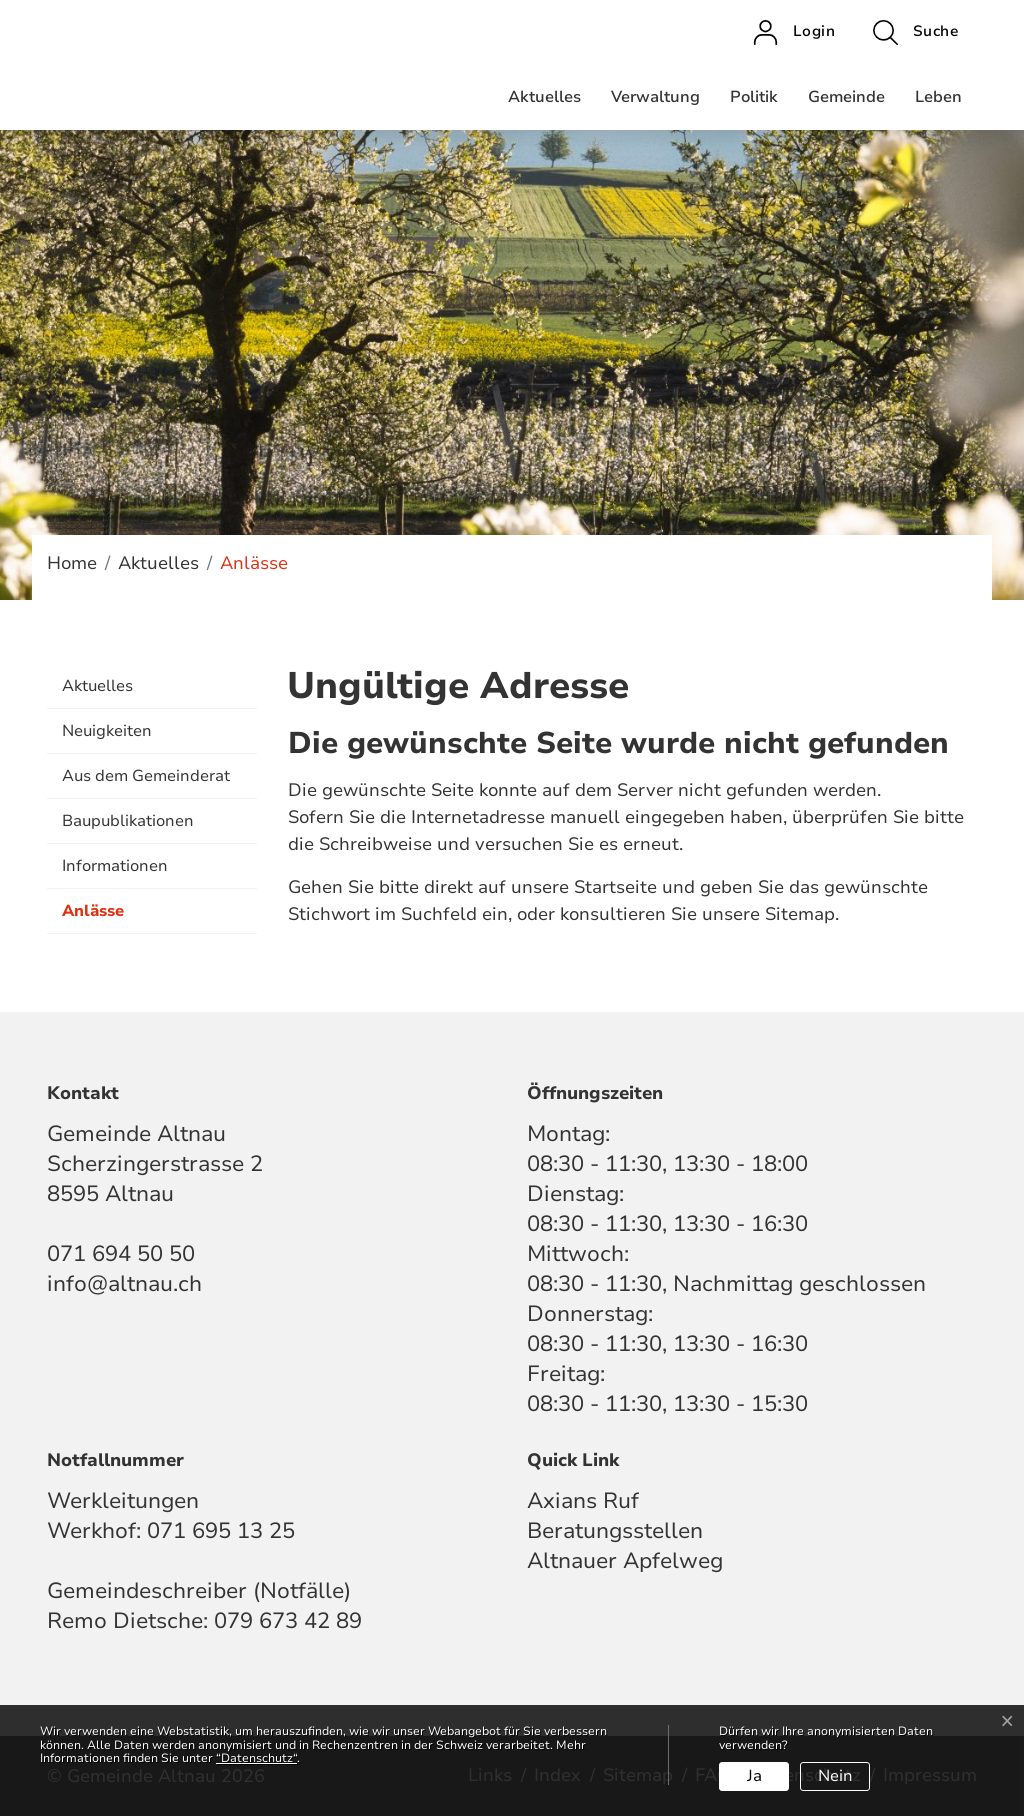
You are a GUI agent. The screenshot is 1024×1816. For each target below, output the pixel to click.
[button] (915, 32)
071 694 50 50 (121, 1254)
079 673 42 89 (288, 1621)
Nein (835, 1776)
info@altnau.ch (124, 1284)
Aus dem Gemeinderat (146, 776)
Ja (754, 1776)
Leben (938, 97)
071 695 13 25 (221, 1531)
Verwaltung (655, 97)
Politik (754, 97)
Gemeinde (846, 97)
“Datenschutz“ (256, 1758)
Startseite (615, 887)
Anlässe (112, 917)
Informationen (115, 866)
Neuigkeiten (107, 731)
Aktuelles (544, 97)
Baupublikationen (128, 821)
